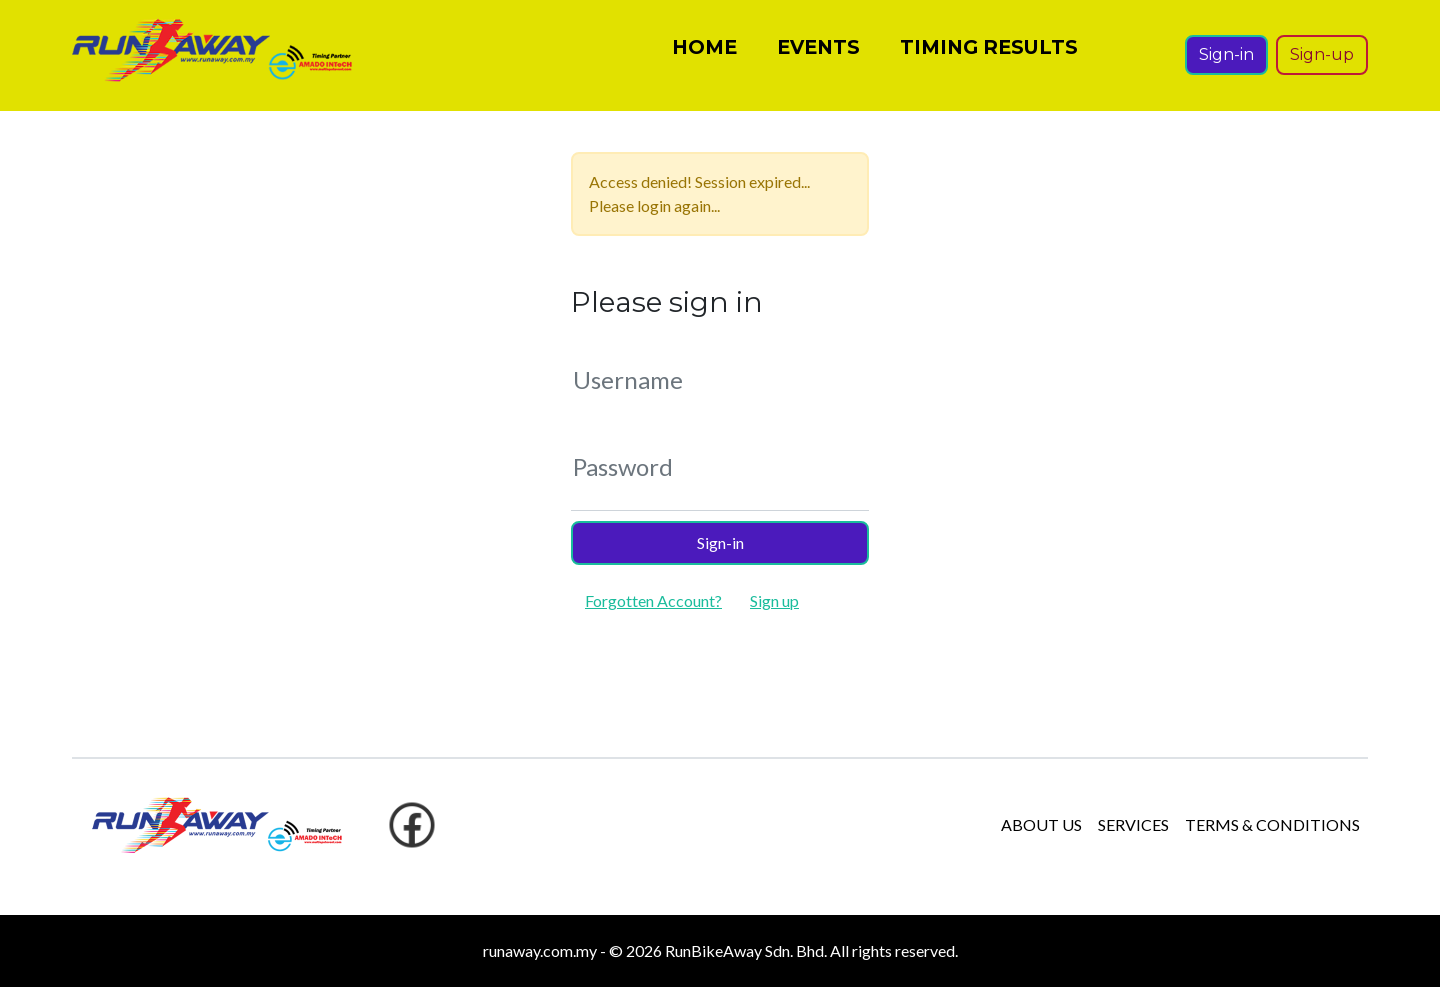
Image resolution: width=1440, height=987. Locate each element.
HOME (704, 54)
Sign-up (1322, 61)
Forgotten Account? (653, 600)
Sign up (774, 600)
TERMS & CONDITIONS (1272, 824)
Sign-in (1226, 61)
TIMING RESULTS (989, 54)
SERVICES (1133, 824)
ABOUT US (1041, 824)
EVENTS (818, 54)
